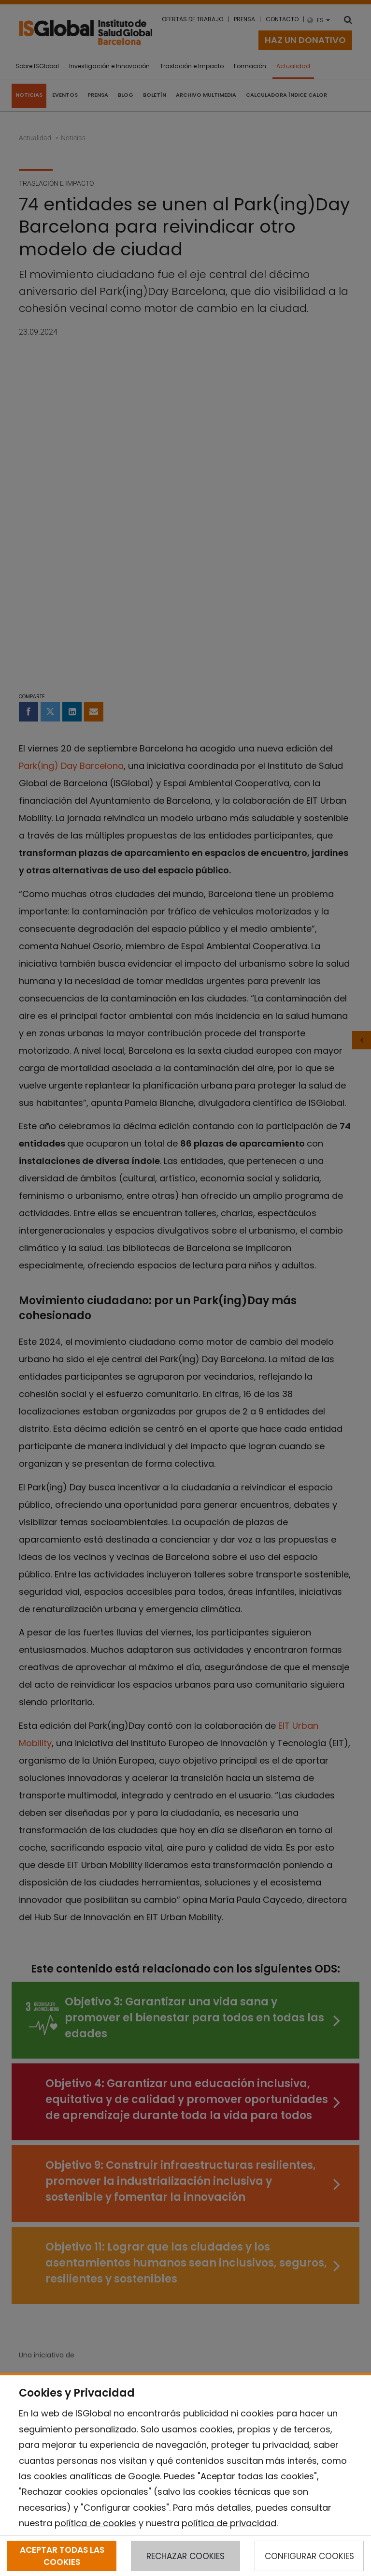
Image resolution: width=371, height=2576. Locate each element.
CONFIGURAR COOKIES (309, 2556)
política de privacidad (229, 2523)
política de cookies (95, 2523)
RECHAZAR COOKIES (185, 2556)
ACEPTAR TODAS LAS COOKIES (62, 2555)
